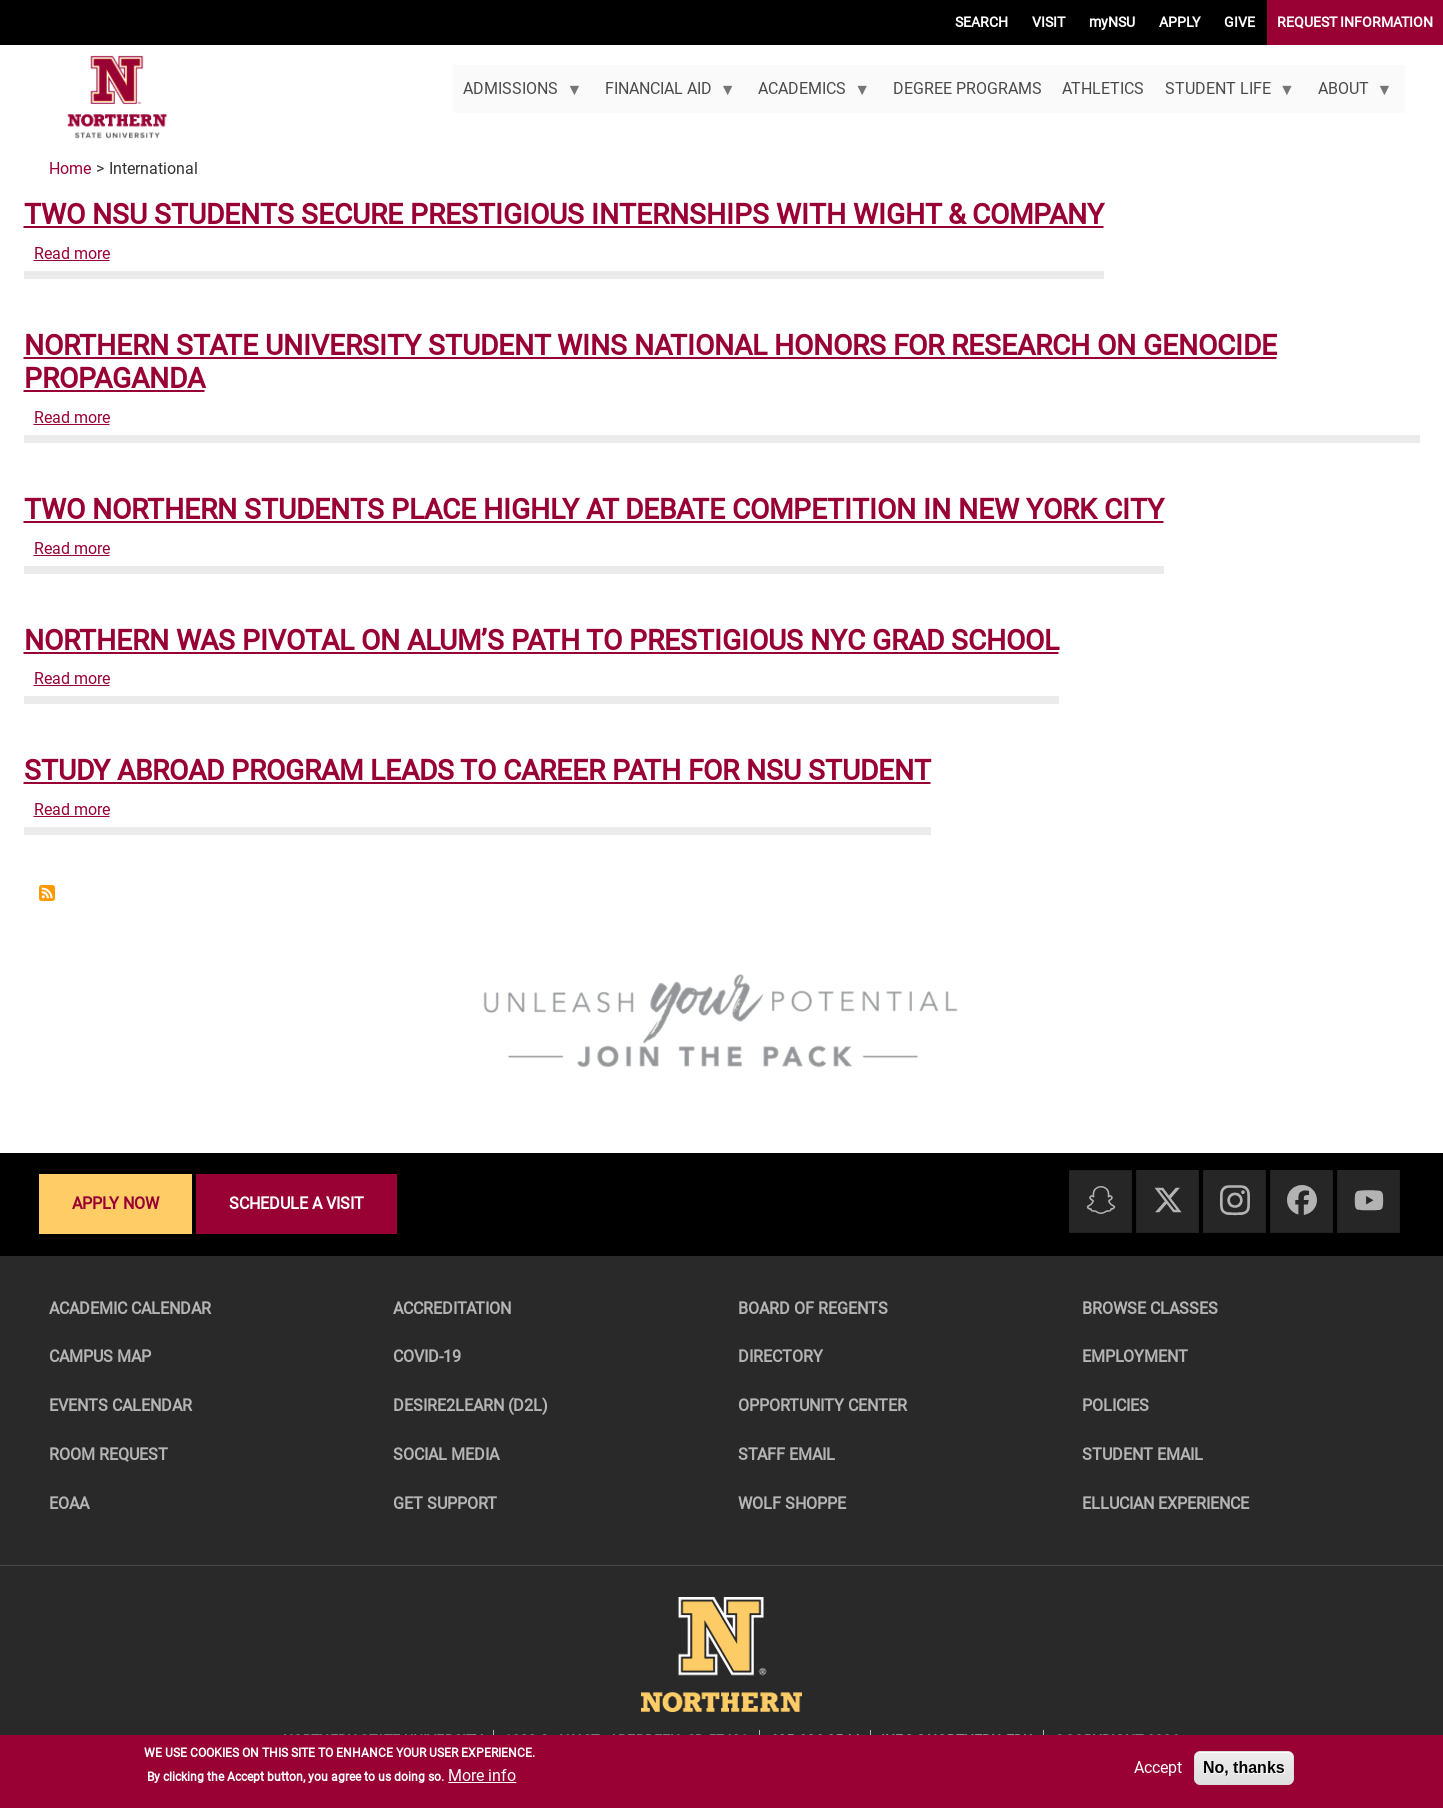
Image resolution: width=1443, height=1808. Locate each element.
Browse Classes (1150, 1308)
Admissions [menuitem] (517, 96)
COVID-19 (427, 1356)
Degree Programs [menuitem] (967, 88)
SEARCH (981, 22)
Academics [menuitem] (809, 96)
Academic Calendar (130, 1308)
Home (70, 168)
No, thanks (1244, 1767)
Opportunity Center (822, 1405)
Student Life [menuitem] (1225, 96)
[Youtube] (1369, 1201)
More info (482, 1775)
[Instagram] (1235, 1201)
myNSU (1112, 22)
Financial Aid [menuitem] (664, 96)
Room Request (108, 1454)
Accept (1158, 1767)
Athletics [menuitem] (1103, 88)
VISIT (1048, 22)
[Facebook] (1302, 1201)
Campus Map (100, 1356)
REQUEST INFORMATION (1355, 22)
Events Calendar (120, 1405)
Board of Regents (813, 1308)
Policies (1115, 1405)
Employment (1135, 1356)
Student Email (1142, 1454)
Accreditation (452, 1308)
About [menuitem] (1349, 96)
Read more (72, 253)
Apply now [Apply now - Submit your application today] (115, 1203)
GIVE (1239, 22)
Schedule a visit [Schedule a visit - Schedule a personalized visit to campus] (296, 1203)
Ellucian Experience (1165, 1503)
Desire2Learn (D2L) (470, 1405)
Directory (780, 1356)
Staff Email (786, 1454)
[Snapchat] (1101, 1201)
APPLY (1179, 22)
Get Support (445, 1503)
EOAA (69, 1503)
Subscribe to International (47, 893)
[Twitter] (1168, 1201)
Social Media (446, 1454)
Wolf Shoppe (792, 1503)
